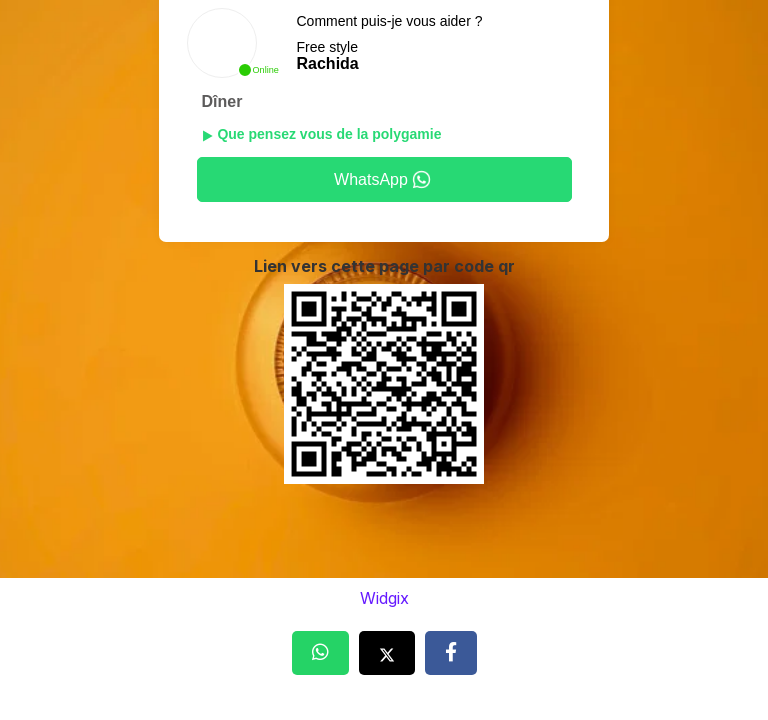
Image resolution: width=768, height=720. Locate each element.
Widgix (384, 598)
